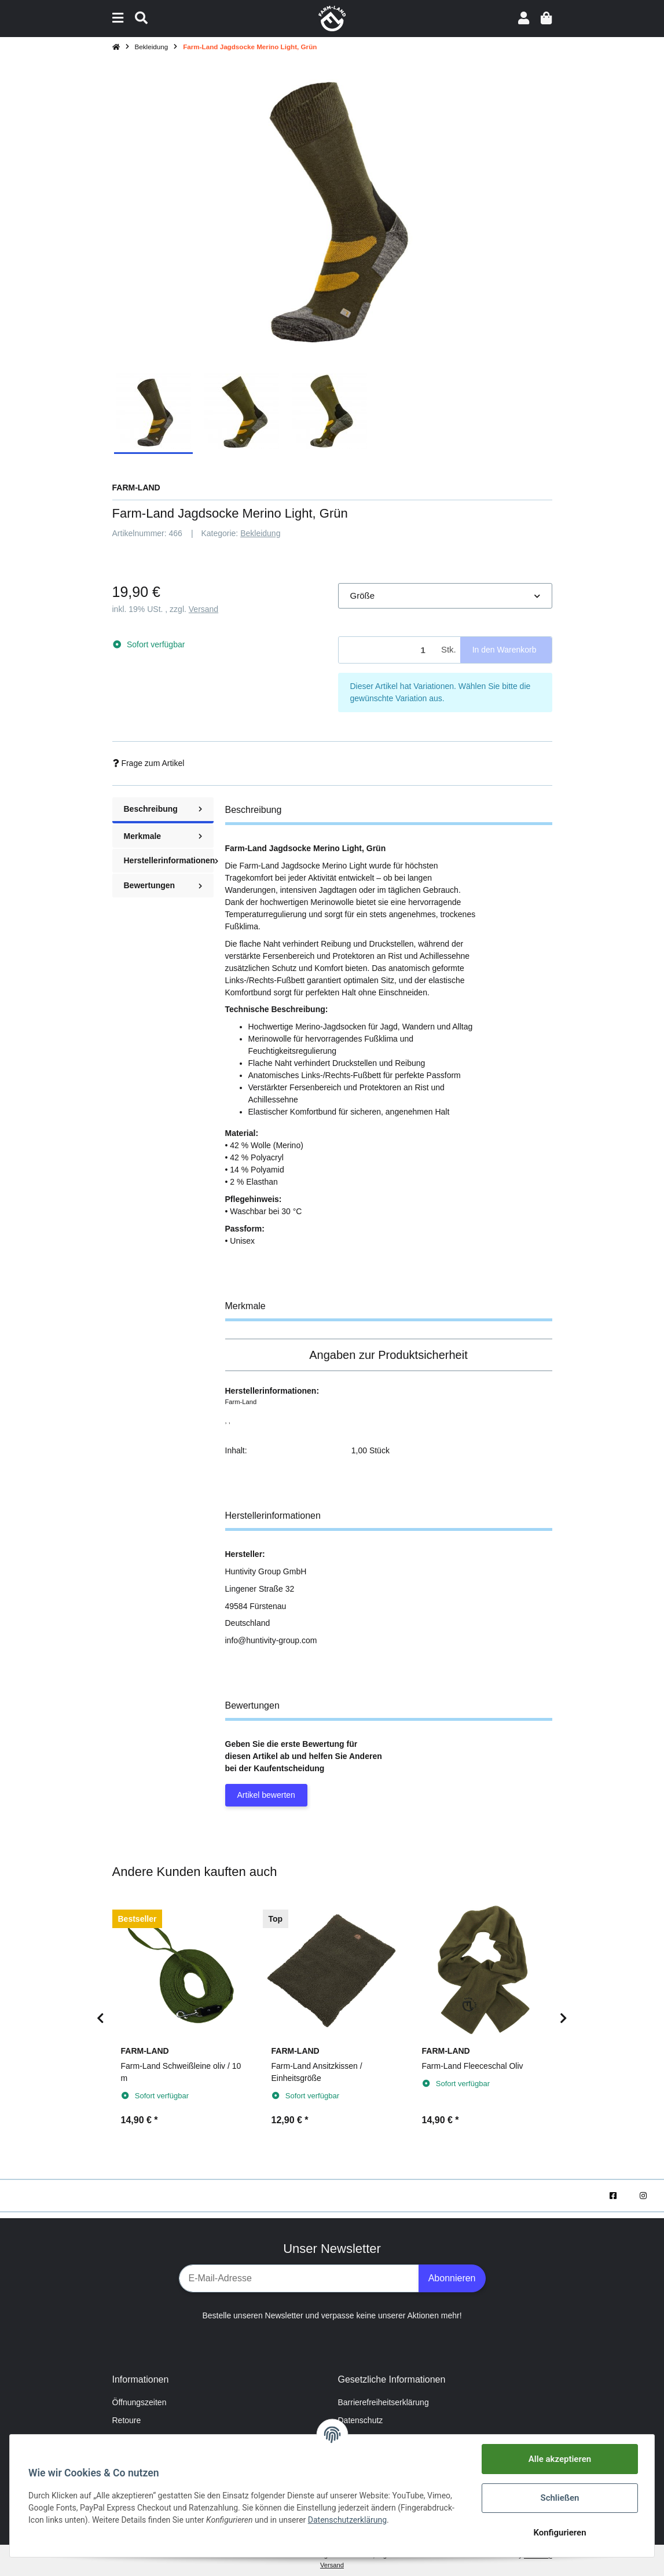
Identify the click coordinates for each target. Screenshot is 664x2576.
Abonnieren (452, 2278)
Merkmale (163, 836)
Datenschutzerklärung (347, 2519)
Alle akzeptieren (560, 2459)
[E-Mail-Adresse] (299, 2278)
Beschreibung (163, 809)
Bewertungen (163, 885)
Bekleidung (260, 533)
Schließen (559, 2498)
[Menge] (388, 650)
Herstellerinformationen (169, 860)
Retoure (126, 2420)
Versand (203, 609)
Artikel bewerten (266, 1795)
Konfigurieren (559, 2532)
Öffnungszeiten (139, 2402)
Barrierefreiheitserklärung (383, 2402)
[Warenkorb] (546, 18)
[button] (523, 18)
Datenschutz (360, 2420)
